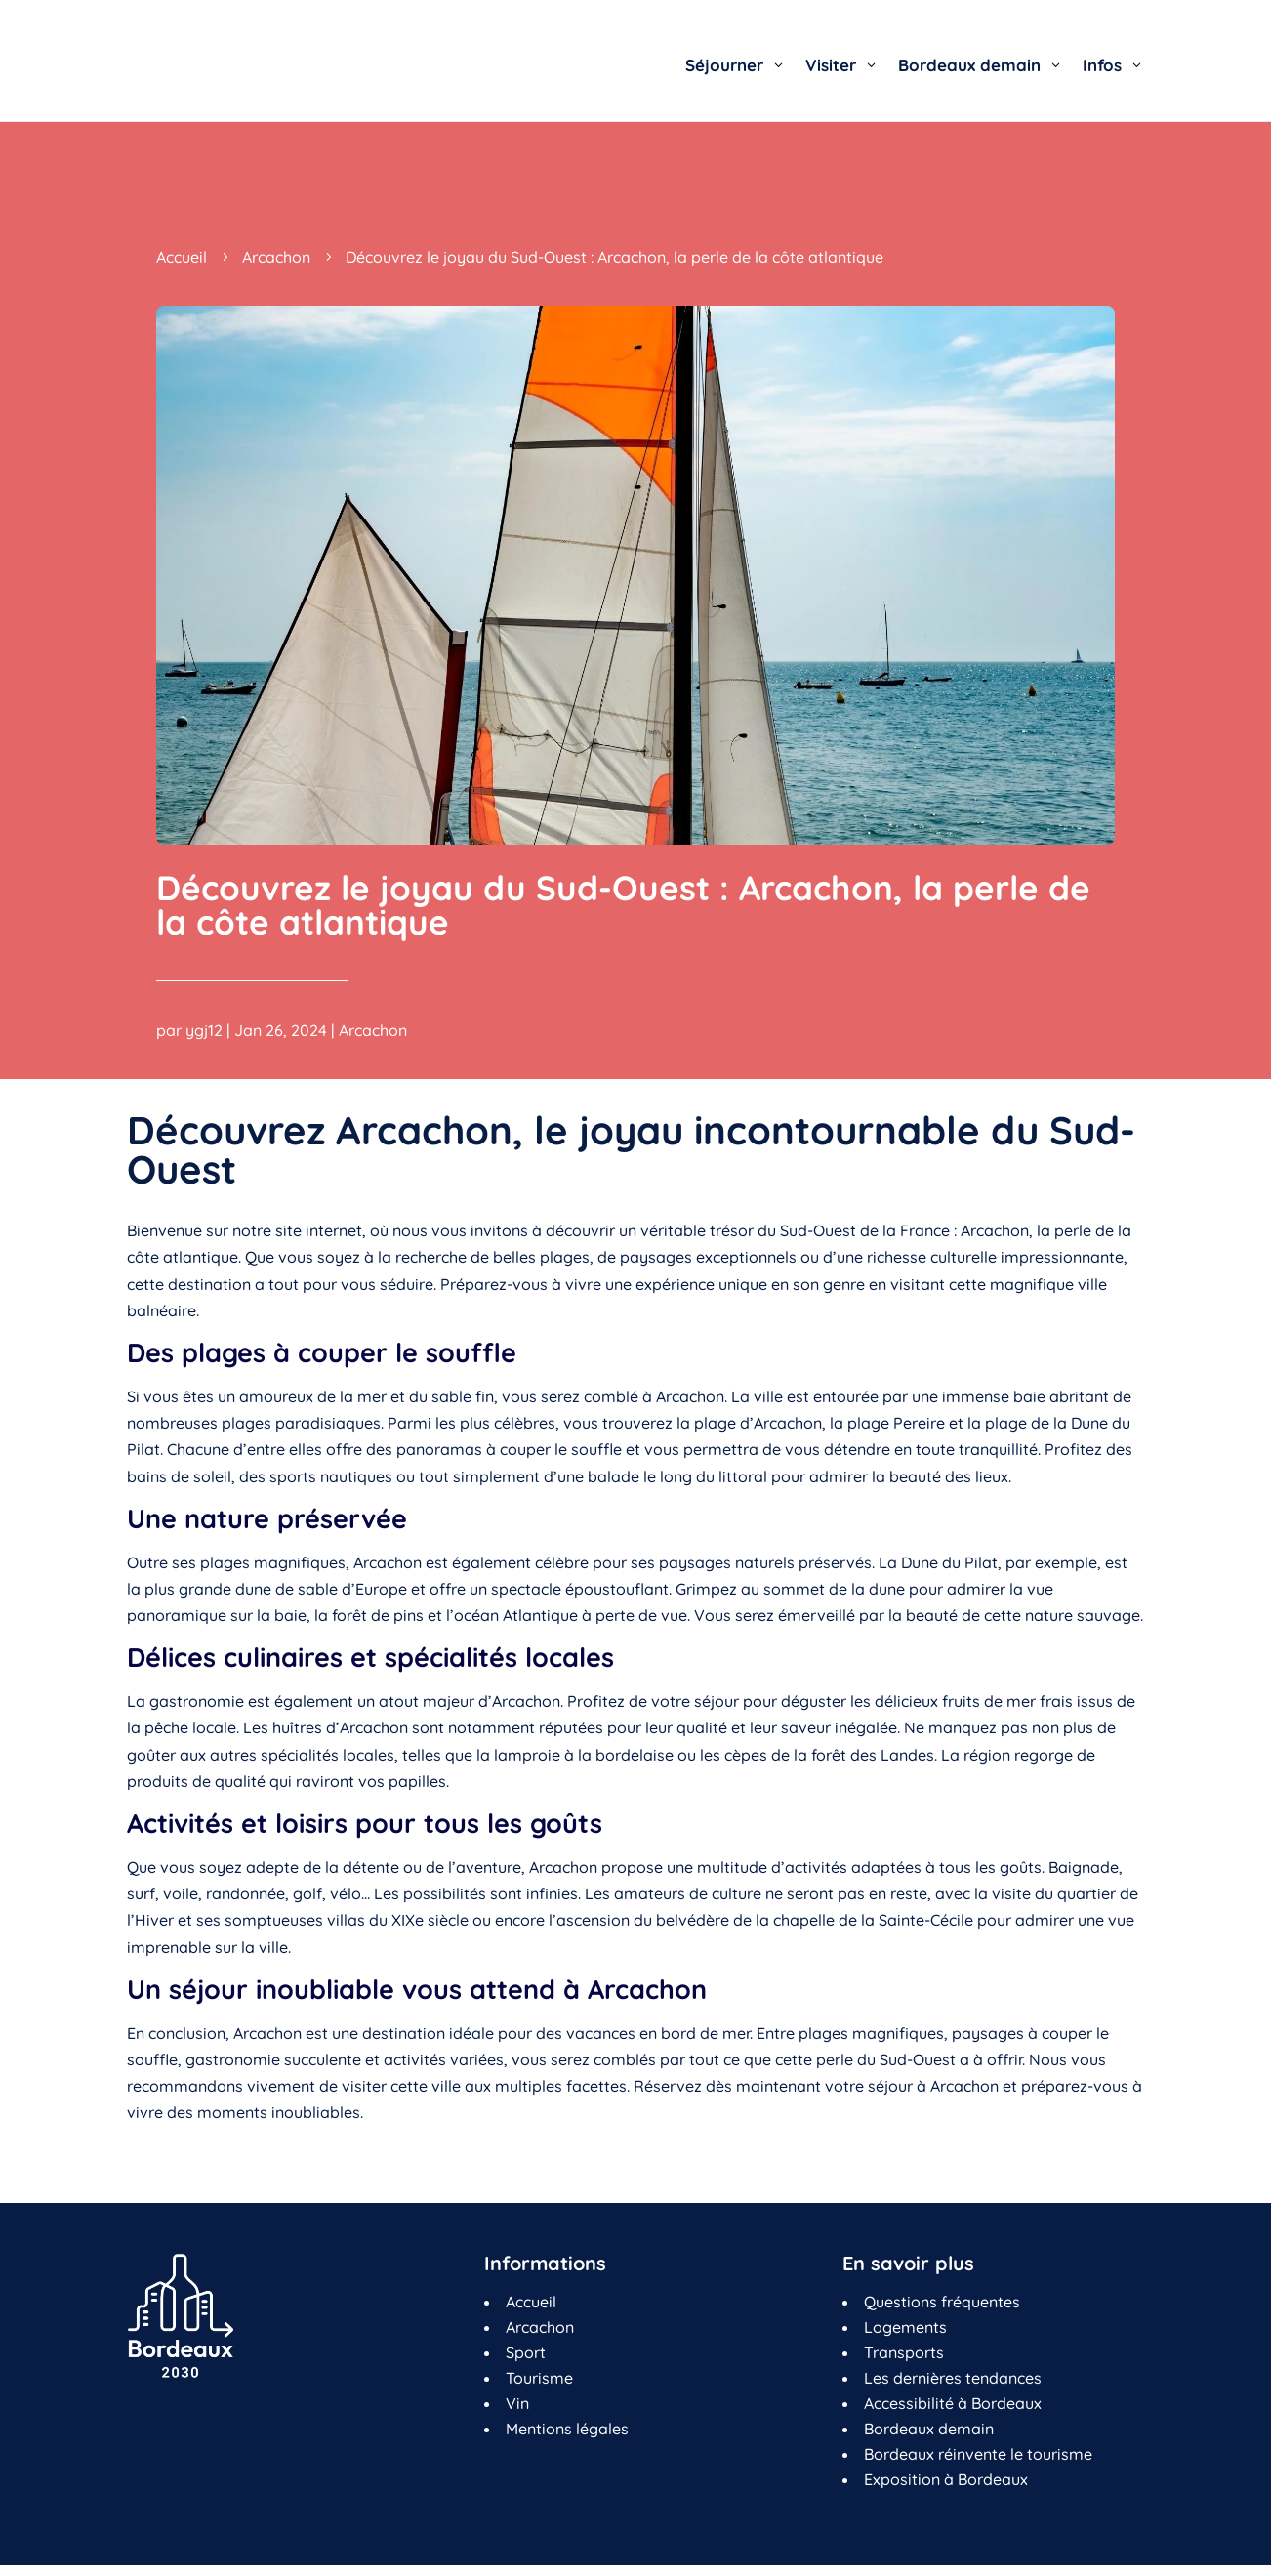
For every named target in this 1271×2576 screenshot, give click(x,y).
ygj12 (204, 1030)
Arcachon (373, 1030)
